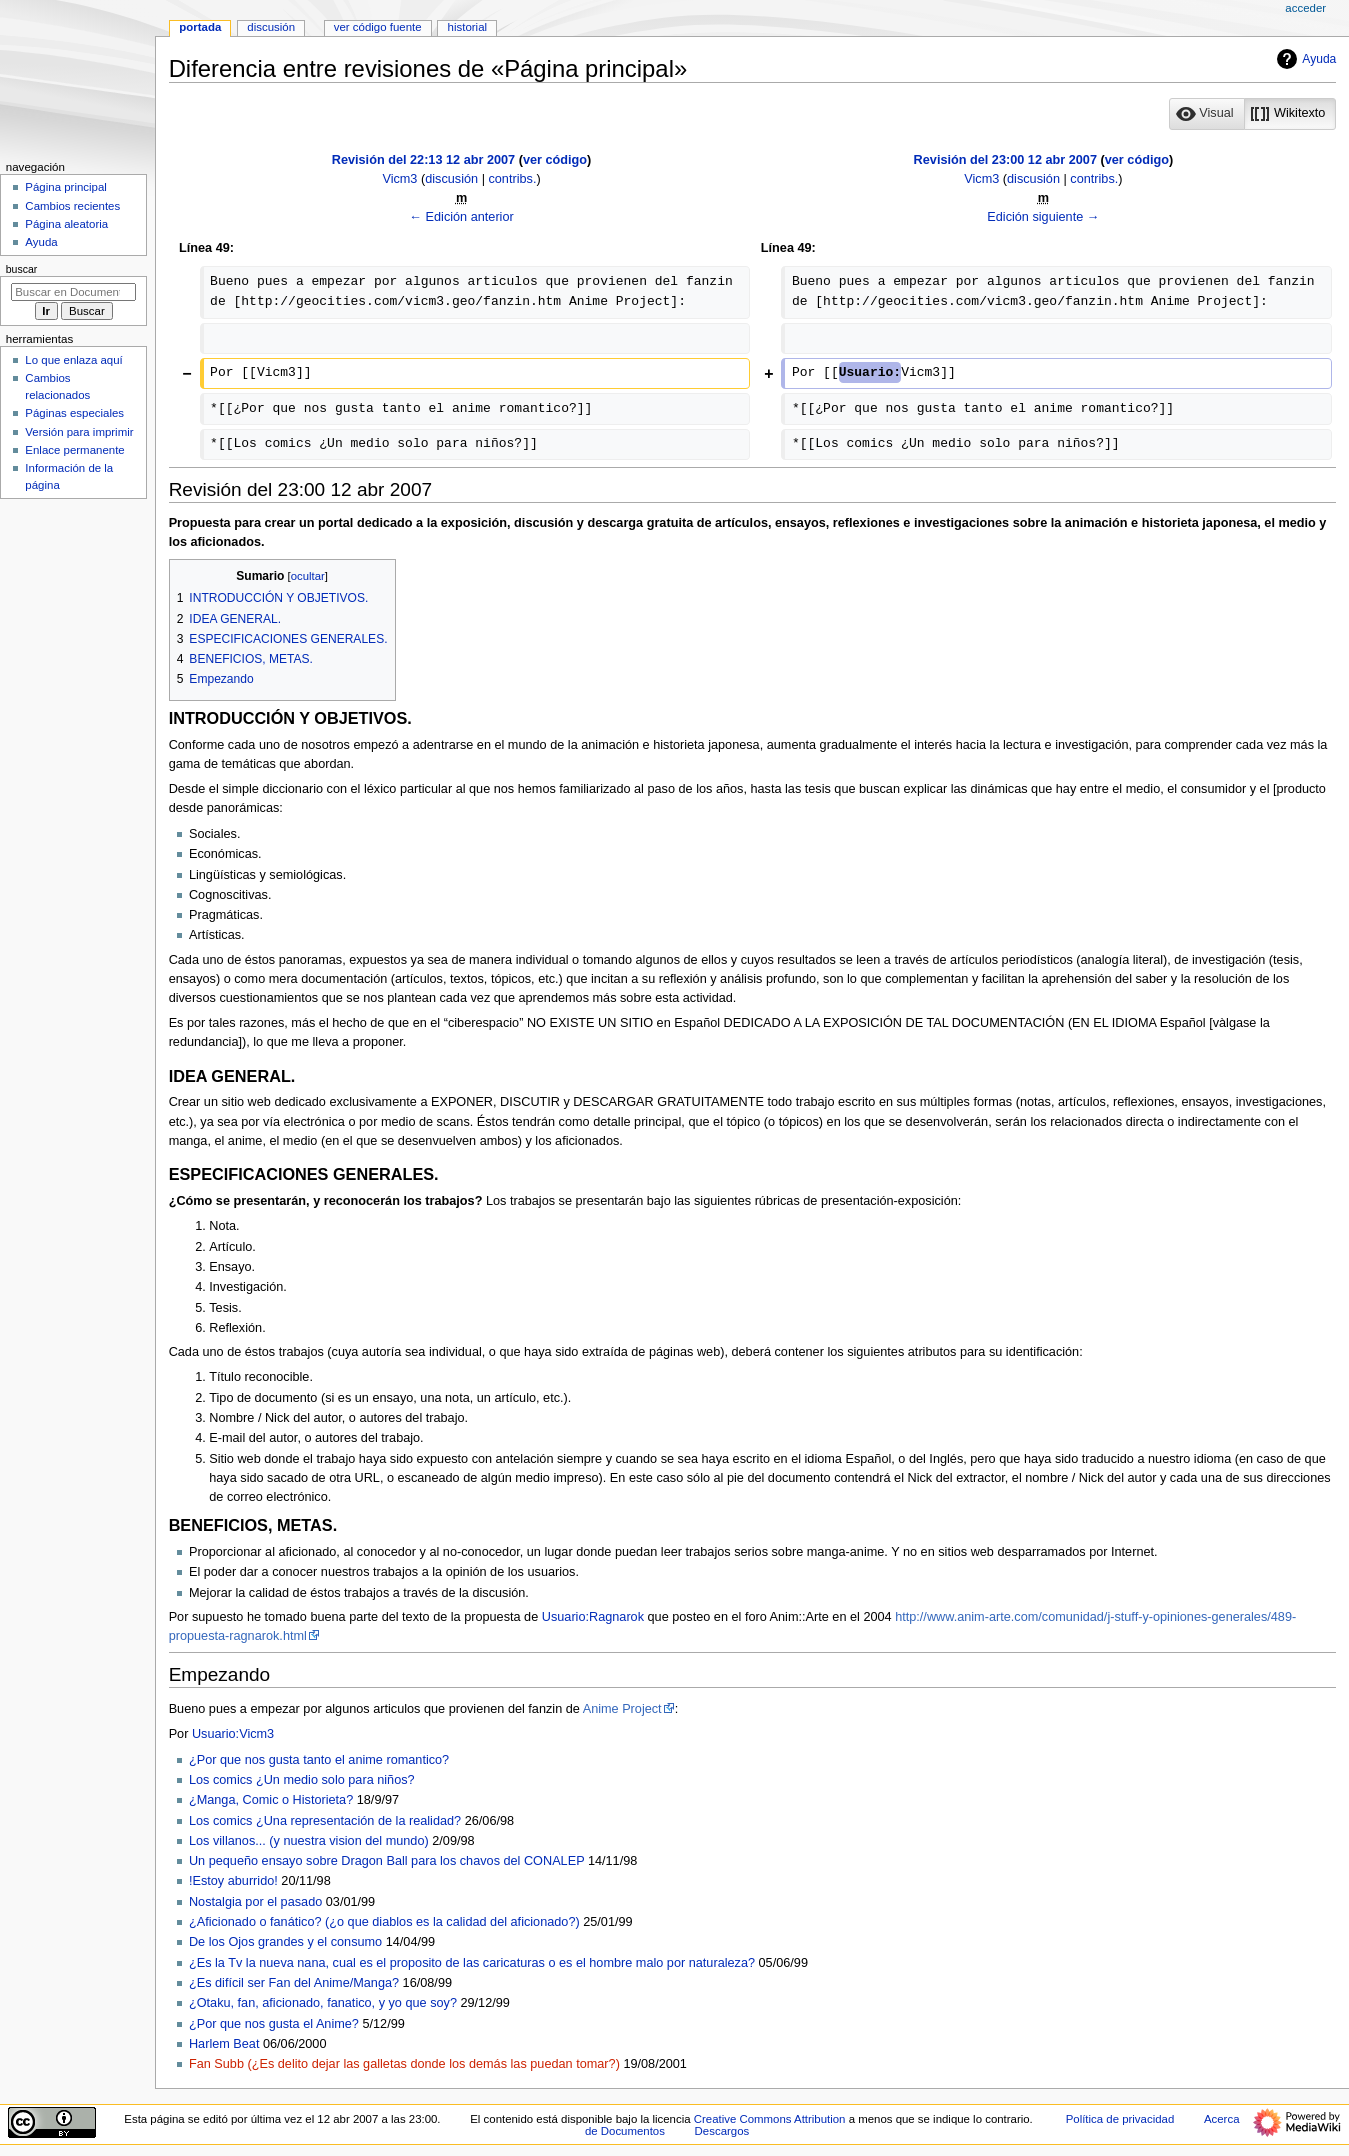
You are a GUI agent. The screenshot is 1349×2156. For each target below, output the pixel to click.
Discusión (271, 27)
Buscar (22, 269)
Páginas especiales (74, 413)
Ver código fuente (378, 27)
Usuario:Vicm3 (233, 1734)
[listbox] (1252, 114)
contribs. (512, 179)
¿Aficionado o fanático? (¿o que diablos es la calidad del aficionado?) (384, 1922)
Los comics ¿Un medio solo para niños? (302, 1780)
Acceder (1305, 8)
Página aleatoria (66, 224)
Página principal (66, 187)
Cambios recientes (72, 206)
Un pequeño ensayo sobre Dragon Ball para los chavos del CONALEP (386, 1861)
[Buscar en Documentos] (73, 292)
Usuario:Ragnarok (593, 1617)
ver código (555, 160)
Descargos (722, 2131)
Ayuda (1304, 59)
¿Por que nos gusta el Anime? (274, 2024)
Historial (467, 27)
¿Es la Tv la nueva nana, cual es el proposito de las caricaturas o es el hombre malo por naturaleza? (472, 1963)
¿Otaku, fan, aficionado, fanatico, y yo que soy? (323, 2003)
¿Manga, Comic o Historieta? (271, 1800)
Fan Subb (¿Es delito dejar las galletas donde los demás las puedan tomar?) (404, 2064)
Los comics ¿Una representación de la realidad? (325, 1821)
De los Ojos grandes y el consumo (285, 1942)
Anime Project (622, 1709)
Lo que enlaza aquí (73, 360)
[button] (1207, 114)
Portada (200, 27)
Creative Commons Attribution (770, 2119)
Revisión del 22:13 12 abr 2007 (423, 160)
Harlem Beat (224, 2044)
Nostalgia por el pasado (255, 1902)
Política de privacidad (1120, 2119)
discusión (451, 179)
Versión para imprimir (79, 432)
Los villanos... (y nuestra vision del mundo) (309, 1841)
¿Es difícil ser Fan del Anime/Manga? (294, 1983)
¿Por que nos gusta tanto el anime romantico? (319, 1760)
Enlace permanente (74, 450)
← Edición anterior (461, 217)
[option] (1206, 113)
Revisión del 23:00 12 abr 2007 (1005, 160)
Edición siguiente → (1043, 217)
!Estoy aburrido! (233, 1881)
